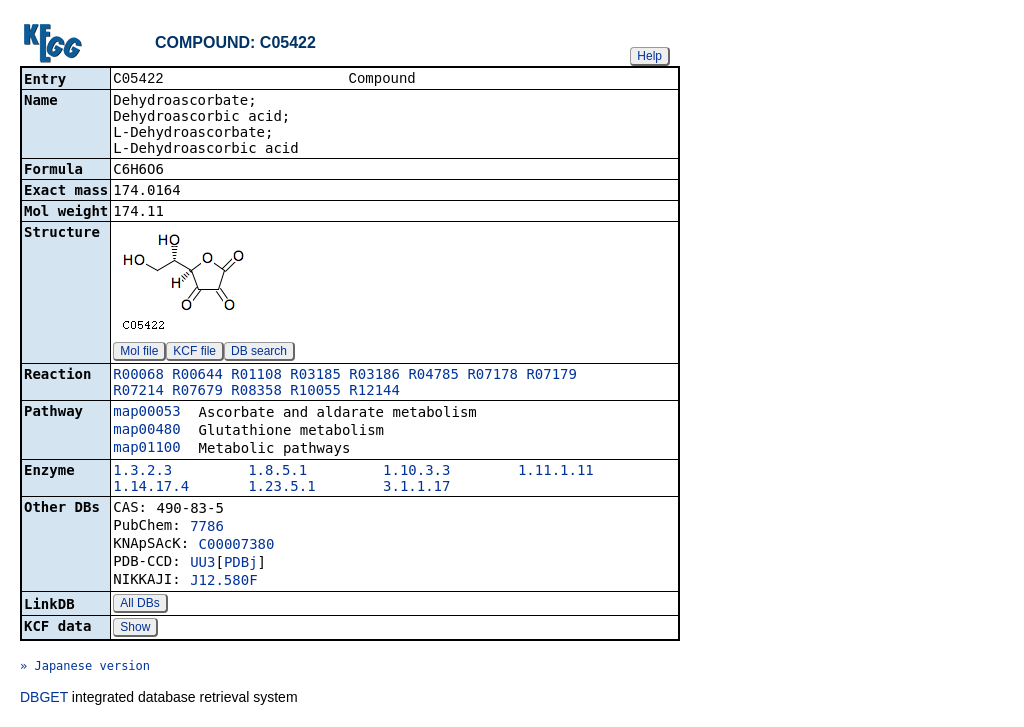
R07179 (551, 376)
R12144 (374, 392)
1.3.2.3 (142, 472)
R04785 (433, 376)
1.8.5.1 (277, 472)
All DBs (139, 605)
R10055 (315, 392)
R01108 (256, 376)
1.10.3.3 (416, 472)
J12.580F (223, 582)
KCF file (194, 353)
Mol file (139, 353)
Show (135, 629)
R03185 (315, 376)
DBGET (44, 699)
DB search (259, 353)
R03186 (374, 376)
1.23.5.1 (281, 488)
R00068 (138, 376)
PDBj (241, 564)
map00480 (146, 431)
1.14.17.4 (151, 488)
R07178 (492, 376)
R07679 (197, 392)
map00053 (146, 413)
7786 (207, 528)
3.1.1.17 (416, 488)
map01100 (146, 449)
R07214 (138, 392)
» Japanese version (85, 668)
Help (649, 56)
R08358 (256, 392)
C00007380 (237, 546)
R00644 (197, 376)
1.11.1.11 (556, 472)
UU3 (202, 564)
